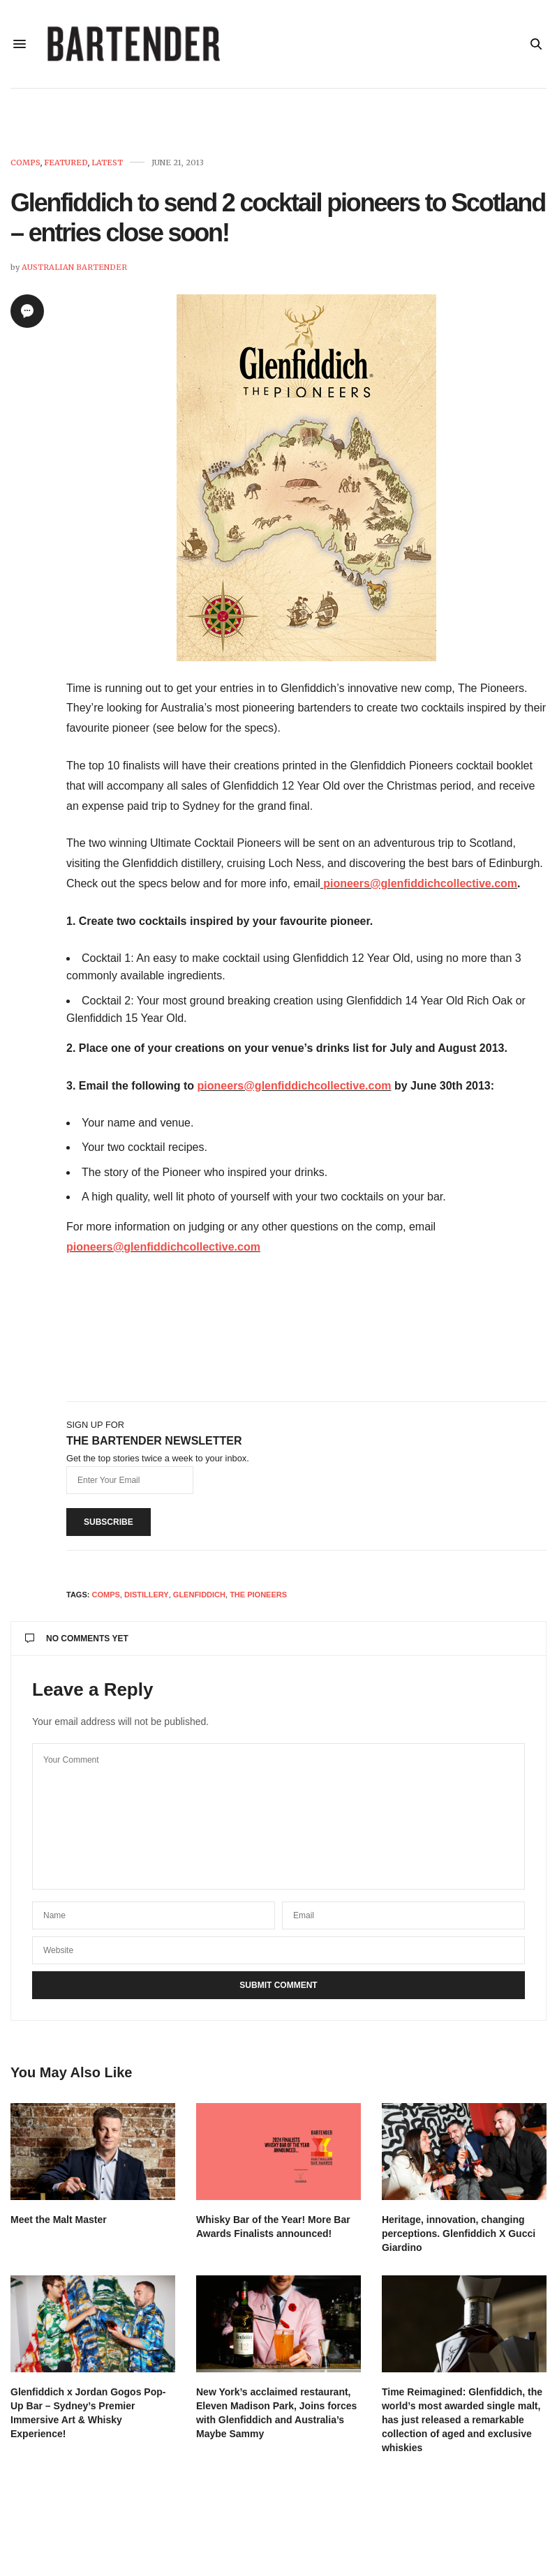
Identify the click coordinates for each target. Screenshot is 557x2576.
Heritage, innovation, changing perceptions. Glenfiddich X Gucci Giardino (458, 2236)
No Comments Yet (76, 1641)
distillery (146, 1597)
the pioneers (258, 1597)
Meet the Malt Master (58, 2222)
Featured (66, 166)
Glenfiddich (199, 1597)
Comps (25, 166)
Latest (107, 166)
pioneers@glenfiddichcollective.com (420, 886)
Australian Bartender (74, 270)
